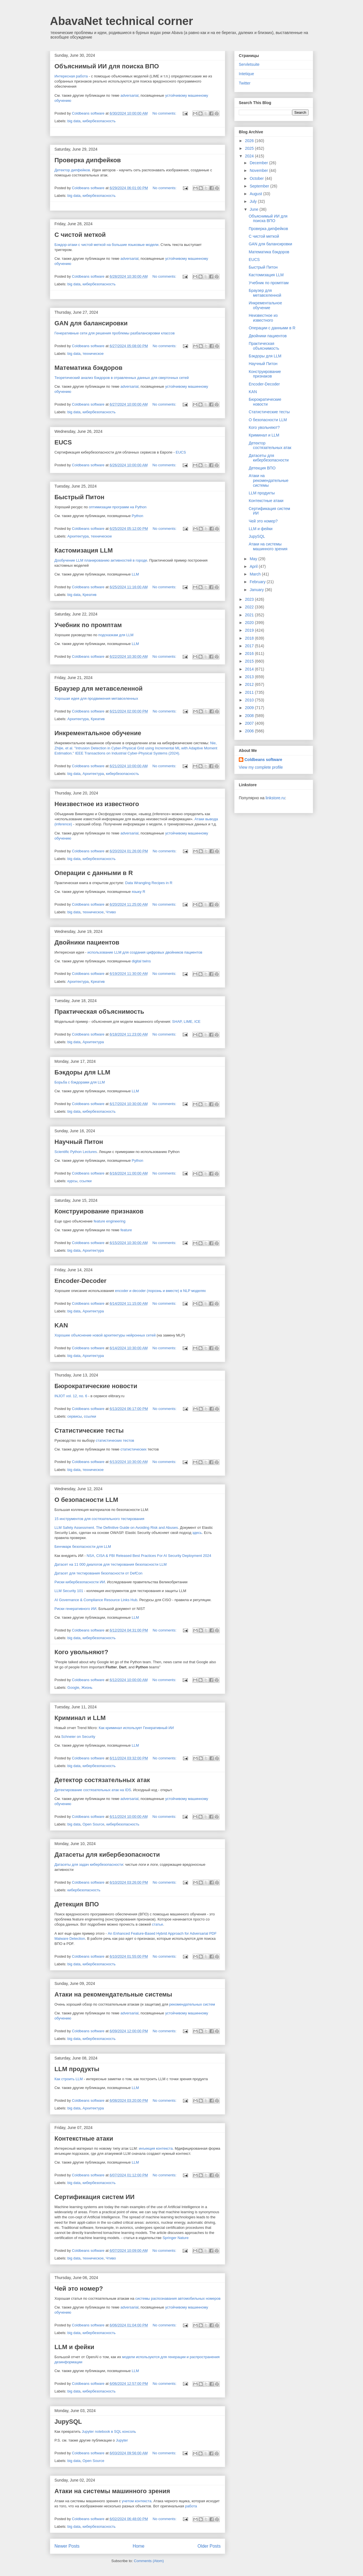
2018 (250, 638)
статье (157, 1924)
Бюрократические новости (95, 1386)
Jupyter (122, 2440)
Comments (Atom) (149, 2561)
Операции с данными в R (93, 872)
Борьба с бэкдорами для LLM (79, 1082)
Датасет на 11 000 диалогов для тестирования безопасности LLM (110, 1564)
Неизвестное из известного (96, 804)
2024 (250, 156)
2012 (250, 684)
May (254, 558)
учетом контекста (136, 2501)
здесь (197, 1533)
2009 (250, 707)
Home (139, 2546)
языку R (138, 891)
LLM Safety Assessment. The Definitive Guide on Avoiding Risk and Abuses (116, 1527)
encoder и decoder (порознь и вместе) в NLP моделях (160, 1291)
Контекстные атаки (83, 2138)
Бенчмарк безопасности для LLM (82, 1546)
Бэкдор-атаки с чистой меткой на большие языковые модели (106, 245)
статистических (134, 1449)
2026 (250, 140)
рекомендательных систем (192, 2004)
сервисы (74, 1416)
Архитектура (78, 536)
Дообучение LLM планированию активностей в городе (100, 560)
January (257, 589)
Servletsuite (249, 64)
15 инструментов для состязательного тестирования (99, 1519)
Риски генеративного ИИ (75, 1609)
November (259, 170)
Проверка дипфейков (87, 160)
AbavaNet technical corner (121, 21)
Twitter (244, 83)
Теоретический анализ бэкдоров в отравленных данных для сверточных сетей (121, 378)
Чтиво (111, 912)
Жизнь (86, 1687)
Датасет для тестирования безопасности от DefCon (98, 1573)
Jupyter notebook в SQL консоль (109, 2431)
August (256, 193)
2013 (250, 676)
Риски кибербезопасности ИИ (79, 1582)
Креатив (89, 595)
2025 (250, 148)
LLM (135, 574)
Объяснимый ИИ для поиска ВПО (106, 66)
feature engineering (109, 1221)
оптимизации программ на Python (117, 507)
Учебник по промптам (88, 625)
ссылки (85, 1181)
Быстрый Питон (79, 497)
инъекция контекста (156, 2148)
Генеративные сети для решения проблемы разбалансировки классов (114, 333)
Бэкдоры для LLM (82, 1072)
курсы (72, 1181)
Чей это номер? (78, 2288)
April (254, 566)
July (254, 201)
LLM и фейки (74, 2347)
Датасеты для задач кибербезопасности (88, 1864)
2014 (250, 669)
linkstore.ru (275, 798)
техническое (93, 353)
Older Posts (209, 2546)
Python (137, 516)
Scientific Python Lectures (75, 1152)
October (257, 178)
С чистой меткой (80, 234)
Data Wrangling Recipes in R (148, 883)
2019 (250, 630)
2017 (250, 646)
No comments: (165, 113)
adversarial (130, 95)
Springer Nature (175, 2238)
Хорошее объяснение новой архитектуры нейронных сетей (105, 1335)
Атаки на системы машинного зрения (112, 2491)
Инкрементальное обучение (97, 733)
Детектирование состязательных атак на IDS (92, 1790)
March (256, 574)
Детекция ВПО (76, 1904)
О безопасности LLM (86, 1499)
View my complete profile (261, 767)
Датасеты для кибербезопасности (107, 1854)
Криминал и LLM (80, 1717)
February (258, 581)
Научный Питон (78, 1141)
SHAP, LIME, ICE (186, 1021)
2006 (250, 731)
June (254, 209)
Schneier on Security (78, 1736)
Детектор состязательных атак (102, 1780)
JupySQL (68, 2421)
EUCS (63, 442)
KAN (61, 1325)
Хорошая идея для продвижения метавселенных (96, 698)
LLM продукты (76, 2069)
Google (73, 1687)
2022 (250, 607)
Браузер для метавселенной (98, 688)
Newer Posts (66, 2546)
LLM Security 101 (68, 1591)
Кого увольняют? (81, 1652)
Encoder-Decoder (80, 1280)
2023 (250, 599)
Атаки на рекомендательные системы (113, 1994)
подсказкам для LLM (116, 635)
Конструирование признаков (98, 1211)
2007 (250, 723)
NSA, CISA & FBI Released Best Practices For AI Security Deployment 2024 (148, 1555)
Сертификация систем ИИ (94, 2196)
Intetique (246, 73)
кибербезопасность (99, 121)
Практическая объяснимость (99, 1011)
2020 (250, 622)
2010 (250, 700)
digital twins (141, 961)
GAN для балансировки (91, 323)
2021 (250, 615)
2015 (250, 661)
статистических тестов (115, 1440)
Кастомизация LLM (83, 550)
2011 (250, 692)
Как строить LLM (68, 2079)
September (260, 186)
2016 (250, 653)
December (259, 163)
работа (191, 2506)
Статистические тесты (89, 1430)
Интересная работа (71, 76)
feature (126, 1230)
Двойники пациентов (86, 942)
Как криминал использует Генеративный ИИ (136, 1728)
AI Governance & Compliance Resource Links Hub (95, 1600)
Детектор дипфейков (72, 170)
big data (74, 121)
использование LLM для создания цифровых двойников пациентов (144, 952)
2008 (250, 715)
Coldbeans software (263, 759)
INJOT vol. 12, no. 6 (70, 1396)
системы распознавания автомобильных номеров (177, 2298)
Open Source (93, 1824)
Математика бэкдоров (88, 367)
